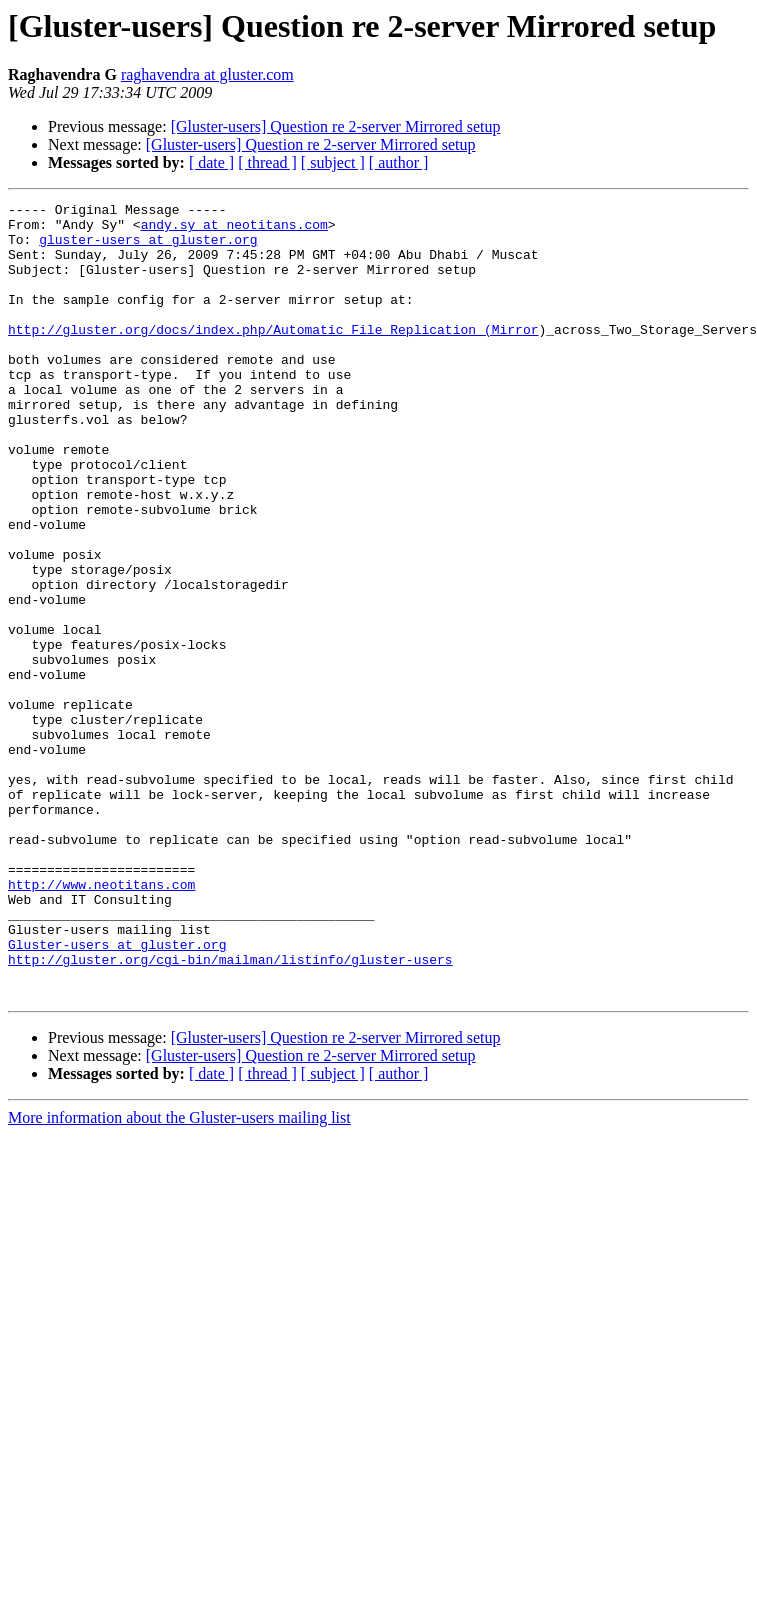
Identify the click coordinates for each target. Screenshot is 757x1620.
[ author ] (399, 162)
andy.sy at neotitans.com (234, 230)
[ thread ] (267, 162)
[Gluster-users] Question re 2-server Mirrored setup (336, 126)
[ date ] (211, 162)
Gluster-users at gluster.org (117, 1094)
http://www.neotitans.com (101, 1022)
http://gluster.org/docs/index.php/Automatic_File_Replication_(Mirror (273, 356)
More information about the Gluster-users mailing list (179, 1276)
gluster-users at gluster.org (148, 248)
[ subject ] (333, 162)
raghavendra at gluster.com (207, 74)
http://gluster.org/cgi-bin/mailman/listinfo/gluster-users (230, 1112)
